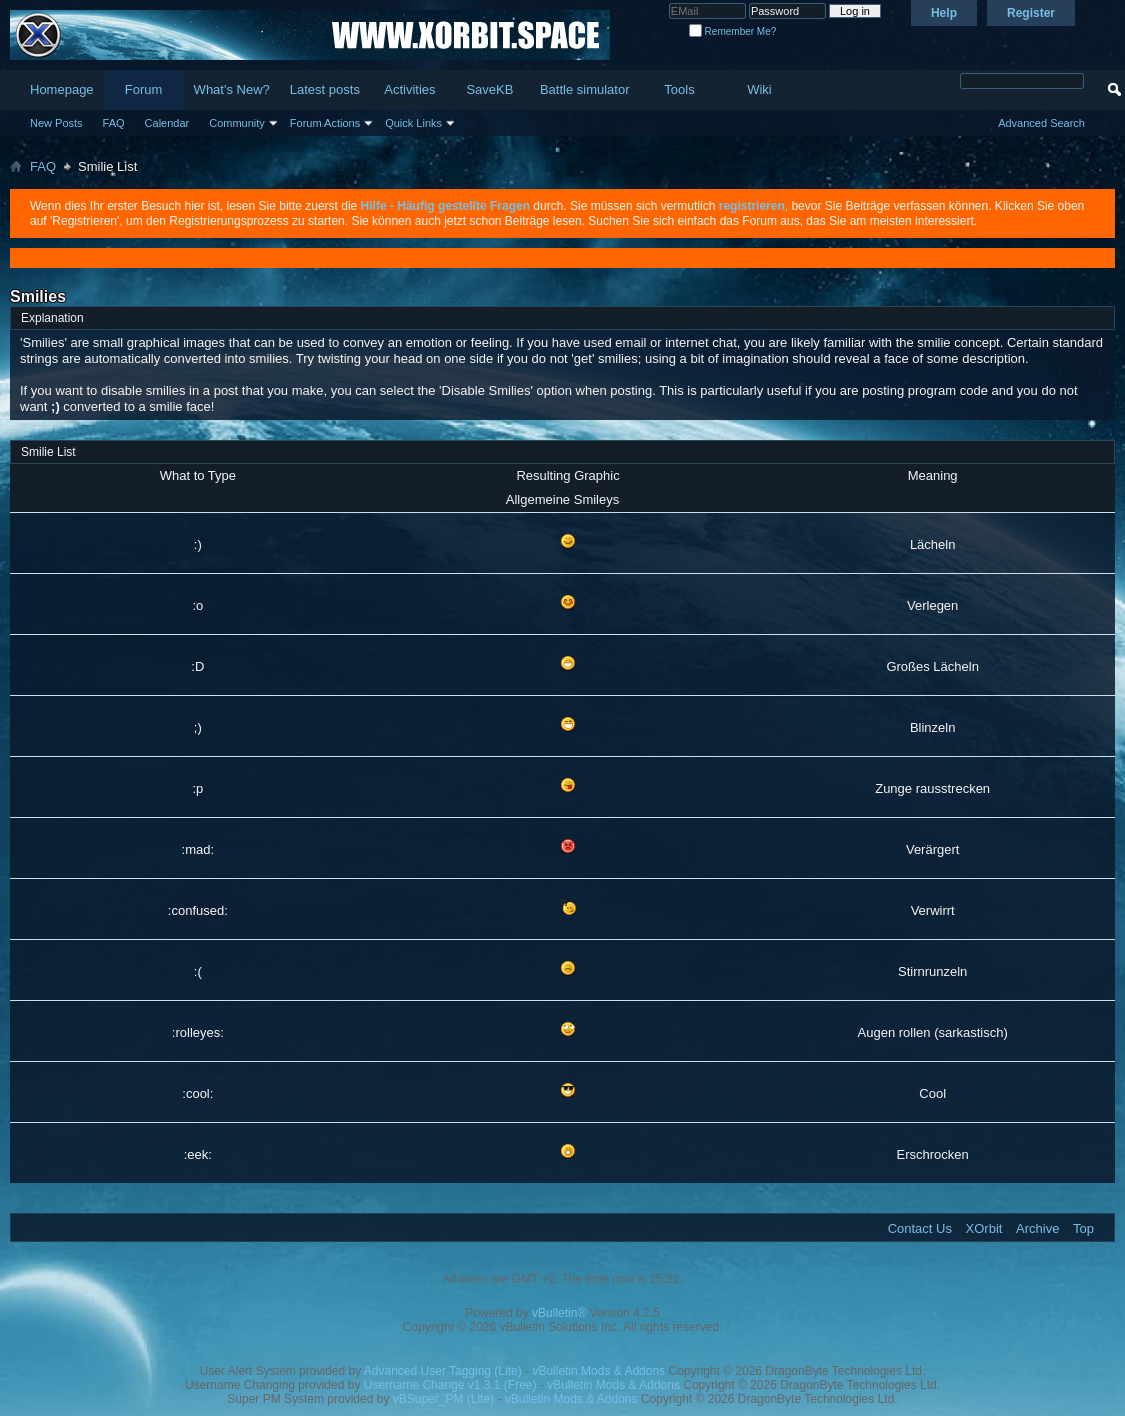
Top (1083, 1228)
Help (944, 13)
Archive (1037, 1228)
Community (237, 123)
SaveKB (489, 89)
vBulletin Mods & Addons (598, 1371)
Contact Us (920, 1228)
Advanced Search (1041, 123)
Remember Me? (732, 31)
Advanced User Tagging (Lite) (443, 1371)
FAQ (114, 123)
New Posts (56, 123)
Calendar (167, 123)
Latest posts (325, 89)
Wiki (759, 89)
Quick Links (413, 123)
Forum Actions (325, 123)
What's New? (232, 89)
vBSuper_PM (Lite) (443, 1399)
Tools (679, 89)
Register (1031, 13)
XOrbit (984, 1228)
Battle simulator (585, 89)
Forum (144, 89)
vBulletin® (559, 1313)
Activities (409, 89)
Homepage (62, 89)
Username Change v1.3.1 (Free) (450, 1385)
